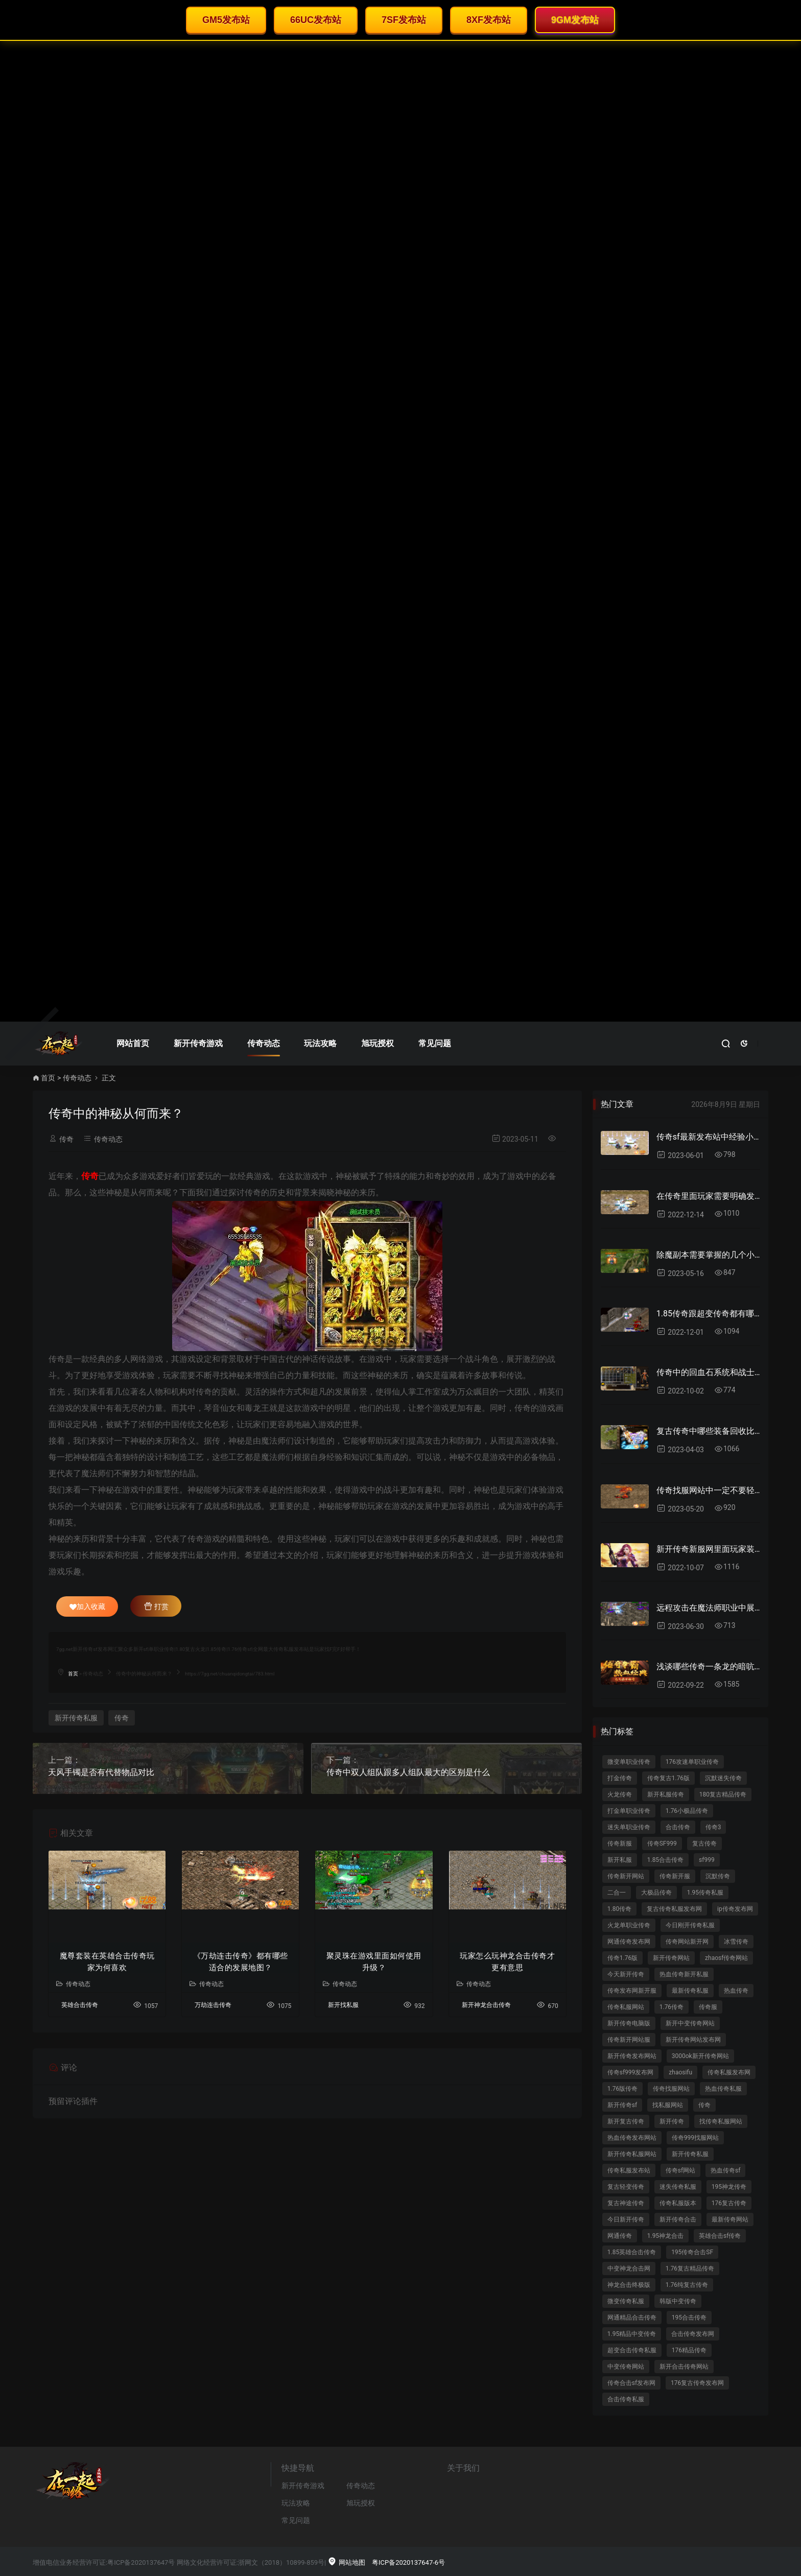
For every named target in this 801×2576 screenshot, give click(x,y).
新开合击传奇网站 (684, 2366)
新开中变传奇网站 (690, 2023)
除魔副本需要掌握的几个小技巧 (708, 1255)
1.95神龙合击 (665, 2235)
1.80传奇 (619, 1908)
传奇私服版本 (677, 2203)
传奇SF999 (662, 1843)
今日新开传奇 (625, 2219)
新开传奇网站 (671, 1957)
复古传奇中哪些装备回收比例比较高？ (708, 1431)
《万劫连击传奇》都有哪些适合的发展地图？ (240, 1961)
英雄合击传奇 (79, 2004)
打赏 (156, 1606)
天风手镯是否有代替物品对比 (101, 1772)
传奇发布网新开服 (631, 1990)
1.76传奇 (671, 2007)
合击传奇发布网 (692, 2333)
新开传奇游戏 (198, 1043)
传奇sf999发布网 (630, 2072)
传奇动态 (263, 1043)
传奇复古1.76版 (668, 1778)
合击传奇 (678, 1827)
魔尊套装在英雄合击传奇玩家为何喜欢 (107, 1961)
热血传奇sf (725, 2170)
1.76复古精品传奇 (690, 2268)
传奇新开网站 (625, 1876)
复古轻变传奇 (625, 2186)
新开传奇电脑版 (628, 2023)
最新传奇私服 (690, 1990)
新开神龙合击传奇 (486, 2004)
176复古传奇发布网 (697, 2382)
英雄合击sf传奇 (720, 2235)
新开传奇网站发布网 (693, 2039)
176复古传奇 (729, 2203)
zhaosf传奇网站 (726, 1957)
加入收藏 (87, 1606)
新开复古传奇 (625, 2121)
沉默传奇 (717, 1876)
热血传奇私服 (723, 2088)
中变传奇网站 (625, 2366)
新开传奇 (671, 2121)
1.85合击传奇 (665, 1859)
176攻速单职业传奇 (692, 1761)
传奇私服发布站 (628, 2170)
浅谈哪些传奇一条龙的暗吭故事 (708, 1666)
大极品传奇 (656, 1892)
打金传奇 (619, 1778)
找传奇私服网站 (720, 2121)
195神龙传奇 (729, 2186)
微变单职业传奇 (628, 1761)
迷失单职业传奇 (628, 1827)
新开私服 (619, 1859)
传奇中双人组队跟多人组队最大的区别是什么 (408, 1772)
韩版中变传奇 (677, 2301)
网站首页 (132, 1043)
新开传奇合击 (677, 2219)
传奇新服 (619, 1843)
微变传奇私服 (625, 2301)
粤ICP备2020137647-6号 (408, 2562)
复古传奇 (704, 1843)
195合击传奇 (689, 2317)
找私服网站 (667, 2105)
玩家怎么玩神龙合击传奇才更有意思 (507, 1961)
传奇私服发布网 (729, 2072)
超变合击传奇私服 (631, 2350)
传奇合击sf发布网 (631, 2382)
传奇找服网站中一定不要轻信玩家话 (708, 1490)
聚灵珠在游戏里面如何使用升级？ (373, 1961)
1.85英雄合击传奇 (631, 2252)
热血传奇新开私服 (684, 1974)
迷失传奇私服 (677, 2186)
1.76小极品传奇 (687, 1810)
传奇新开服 (674, 1876)
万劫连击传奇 (213, 2004)
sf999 (707, 1859)
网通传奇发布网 (628, 1941)
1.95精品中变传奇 (631, 2333)
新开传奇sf (622, 2105)
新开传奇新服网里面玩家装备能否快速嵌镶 (708, 1549)
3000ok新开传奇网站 (700, 2056)
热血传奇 (736, 1990)
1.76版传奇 (622, 2088)
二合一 (616, 1892)
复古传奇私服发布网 (674, 1908)
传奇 (66, 1139)
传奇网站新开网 (687, 1941)
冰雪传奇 (736, 1941)
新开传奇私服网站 (631, 2154)
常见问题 (434, 1043)
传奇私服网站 (625, 2007)
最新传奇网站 (730, 2219)
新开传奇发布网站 (631, 2056)
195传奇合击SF (692, 2252)
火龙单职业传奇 (628, 1925)
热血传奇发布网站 (631, 2137)
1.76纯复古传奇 (687, 2284)
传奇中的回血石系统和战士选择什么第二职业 (708, 1372)
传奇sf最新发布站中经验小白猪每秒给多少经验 (708, 1137)
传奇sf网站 (680, 2170)
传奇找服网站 (671, 2088)
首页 (48, 1078)
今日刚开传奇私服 (690, 1925)
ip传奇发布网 (735, 1908)
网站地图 (346, 2562)
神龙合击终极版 (628, 2284)
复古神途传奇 (625, 2203)
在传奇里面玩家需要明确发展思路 (708, 1196)
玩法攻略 (320, 1043)
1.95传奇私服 (705, 1892)
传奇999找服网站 (695, 2137)
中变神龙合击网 (628, 2268)
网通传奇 (619, 2235)
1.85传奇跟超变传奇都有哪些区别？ (708, 1313)
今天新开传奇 (625, 1974)
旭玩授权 (377, 1043)
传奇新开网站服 (628, 2039)
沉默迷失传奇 (723, 1778)
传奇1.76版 (622, 1957)
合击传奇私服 (625, 2399)
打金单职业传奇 (628, 1810)
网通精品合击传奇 (631, 2317)
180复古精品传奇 (722, 1794)
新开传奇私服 (76, 1718)
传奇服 (708, 2007)
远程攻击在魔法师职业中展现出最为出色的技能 (708, 1608)
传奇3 (713, 1827)
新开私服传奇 (665, 1794)
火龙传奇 (619, 1794)
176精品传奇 (689, 2350)
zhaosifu (680, 2072)
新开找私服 (343, 2004)
